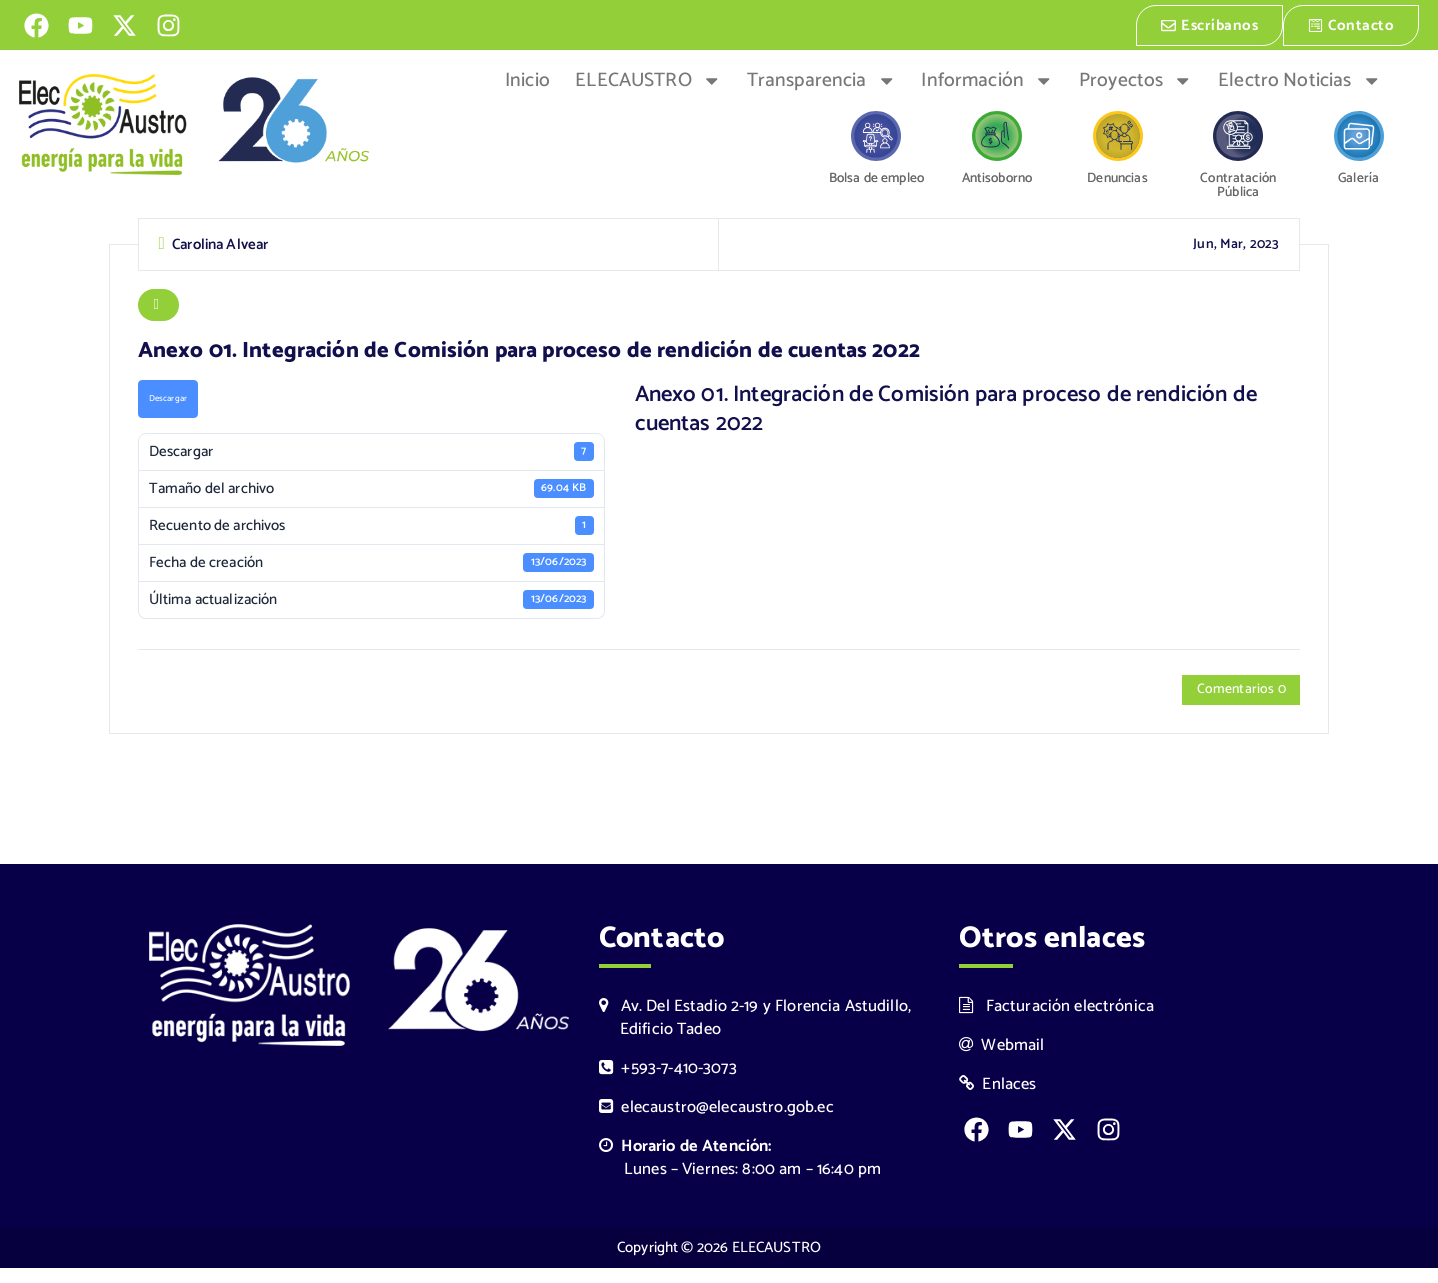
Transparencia (821, 79)
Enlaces (998, 1099)
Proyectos (1136, 79)
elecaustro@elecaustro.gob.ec (716, 1122)
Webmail (1002, 1059)
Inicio (527, 79)
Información (987, 79)
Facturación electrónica (1056, 1020)
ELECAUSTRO (648, 79)
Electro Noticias (1299, 79)
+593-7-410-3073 (668, 1083)
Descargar (170, 406)
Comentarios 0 (1235, 699)
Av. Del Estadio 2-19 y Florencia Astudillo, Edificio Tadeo (755, 1032)
